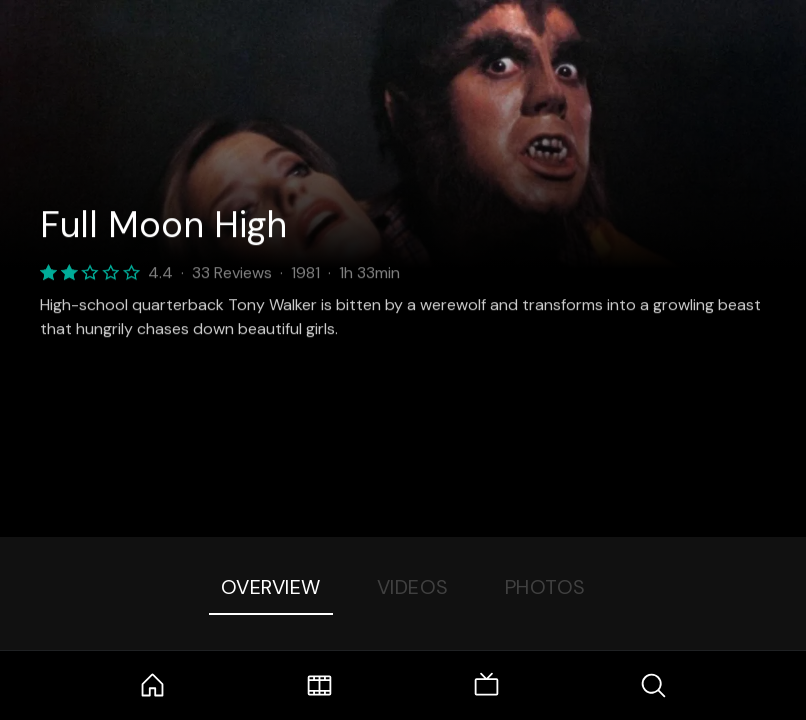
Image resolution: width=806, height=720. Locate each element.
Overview (271, 587)
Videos (413, 587)
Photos (545, 587)
